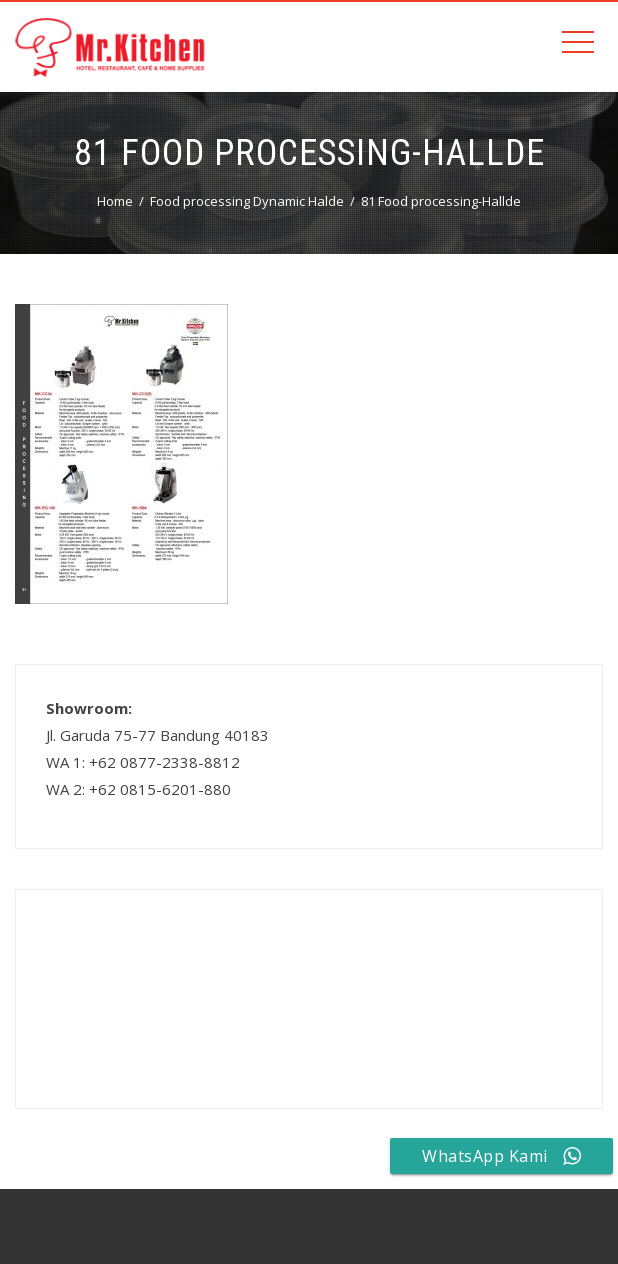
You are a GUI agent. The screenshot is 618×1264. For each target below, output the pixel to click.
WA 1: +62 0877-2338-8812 (143, 762)
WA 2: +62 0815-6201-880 (138, 789)
